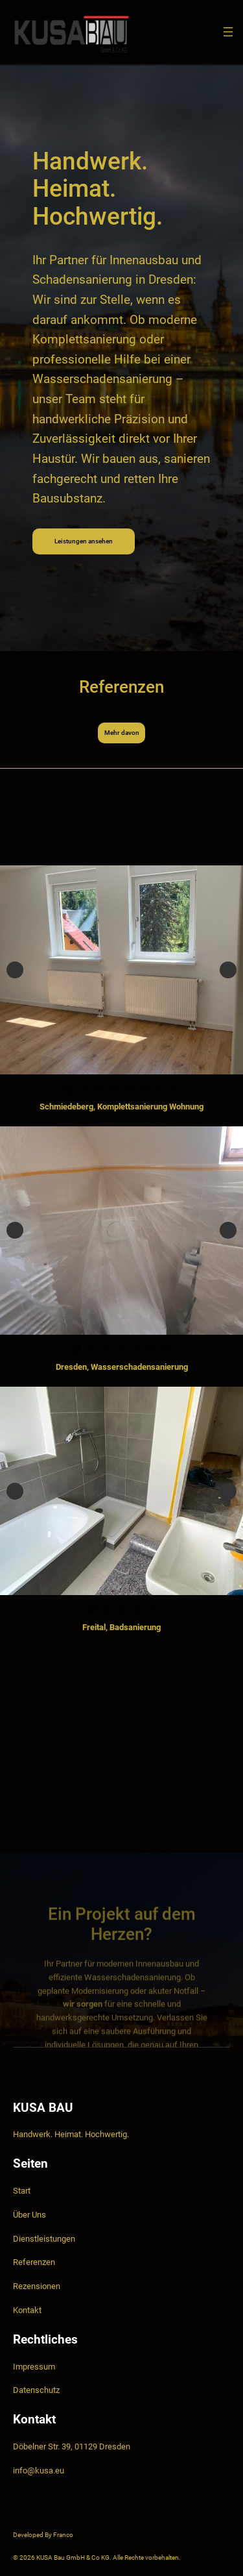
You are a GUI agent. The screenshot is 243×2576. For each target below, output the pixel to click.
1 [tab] (69, 1088)
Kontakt (27, 2310)
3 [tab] (99, 1088)
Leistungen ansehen (83, 543)
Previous (14, 969)
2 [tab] (84, 1088)
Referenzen (34, 2262)
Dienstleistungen (44, 2239)
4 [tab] (114, 1088)
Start (21, 2191)
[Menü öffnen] (228, 32)
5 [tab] (129, 1088)
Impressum (34, 2367)
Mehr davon (121, 732)
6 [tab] (144, 1088)
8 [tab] (174, 1088)
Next (228, 969)
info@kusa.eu (38, 2470)
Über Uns (29, 2215)
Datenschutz (36, 2390)
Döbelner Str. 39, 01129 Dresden (71, 2446)
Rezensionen (36, 2286)
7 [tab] (159, 1088)
